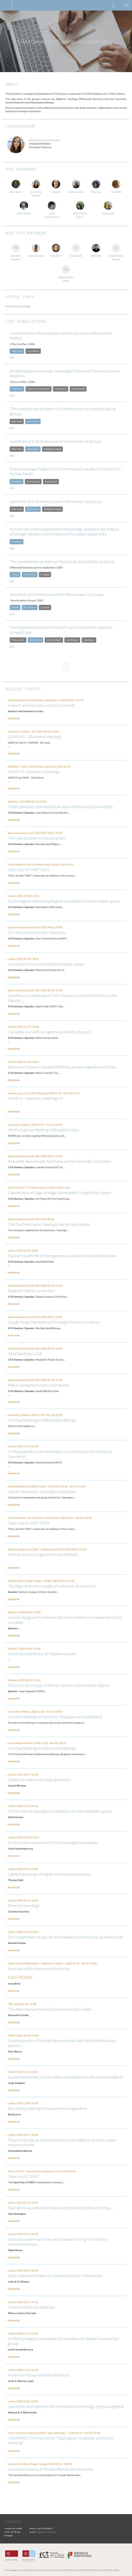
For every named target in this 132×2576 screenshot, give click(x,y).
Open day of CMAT (23, 2176)
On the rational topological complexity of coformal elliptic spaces (60, 1811)
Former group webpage (18, 306)
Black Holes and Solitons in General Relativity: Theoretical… (55, 2275)
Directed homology (24, 1905)
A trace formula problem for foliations (38, 2375)
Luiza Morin (56, 255)
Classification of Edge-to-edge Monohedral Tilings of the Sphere (59, 1192)
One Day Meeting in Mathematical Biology (42, 1420)
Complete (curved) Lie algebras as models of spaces (49, 1031)
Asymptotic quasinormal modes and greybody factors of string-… (60, 2207)
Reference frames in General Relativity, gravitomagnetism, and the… (62, 1066)
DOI (12, 357)
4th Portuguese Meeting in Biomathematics (43, 1129)
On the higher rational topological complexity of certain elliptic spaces (64, 901)
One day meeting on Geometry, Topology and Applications (55, 1716)
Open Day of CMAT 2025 (28, 869)
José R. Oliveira (24, 213)
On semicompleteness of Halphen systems (42, 1653)
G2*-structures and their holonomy (36, 932)
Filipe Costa (96, 192)
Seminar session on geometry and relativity (43, 1554)
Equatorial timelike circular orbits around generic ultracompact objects (65, 2077)
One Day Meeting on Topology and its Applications (49, 1224)
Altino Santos (16, 192)
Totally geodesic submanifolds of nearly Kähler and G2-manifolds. (60, 806)
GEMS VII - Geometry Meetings (34, 771)
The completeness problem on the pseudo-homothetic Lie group (62, 561)
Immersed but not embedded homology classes (46, 964)
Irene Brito (116, 192)
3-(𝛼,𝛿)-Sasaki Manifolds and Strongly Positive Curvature (54, 1322)
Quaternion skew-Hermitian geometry (39, 1779)
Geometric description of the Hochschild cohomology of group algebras (66, 2406)
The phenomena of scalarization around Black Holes (49, 2009)
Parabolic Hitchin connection (31, 1290)
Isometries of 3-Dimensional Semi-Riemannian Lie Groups (56, 594)
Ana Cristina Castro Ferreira (44, 140)
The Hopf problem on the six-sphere (37, 838)
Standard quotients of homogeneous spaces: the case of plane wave (62, 1255)
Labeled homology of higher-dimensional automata (49, 1874)
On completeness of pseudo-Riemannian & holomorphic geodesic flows (65, 1937)
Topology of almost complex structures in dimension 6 (52, 1585)
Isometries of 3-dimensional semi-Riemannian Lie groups (56, 441)
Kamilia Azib (76, 255)
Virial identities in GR (25, 1353)
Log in (113, 5)
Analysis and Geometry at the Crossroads (41, 705)
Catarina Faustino (36, 255)
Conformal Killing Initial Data (31, 2307)
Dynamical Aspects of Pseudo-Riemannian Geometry (51, 2469)
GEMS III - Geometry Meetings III (35, 1098)
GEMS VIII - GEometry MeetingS (35, 736)
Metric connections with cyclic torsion (39, 1385)
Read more (14, 718)
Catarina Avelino (76, 192)
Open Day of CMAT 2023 (28, 1523)
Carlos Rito (56, 192)
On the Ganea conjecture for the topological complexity (53, 1842)
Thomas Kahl (108, 213)
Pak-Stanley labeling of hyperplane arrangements (47, 2108)
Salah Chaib (96, 255)
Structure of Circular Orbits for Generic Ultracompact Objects (58, 1685)
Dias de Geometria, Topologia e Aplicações (42, 1491)
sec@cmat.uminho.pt (46, 2532)
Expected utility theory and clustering (38, 1968)
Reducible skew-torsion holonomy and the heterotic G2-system (59, 1161)
